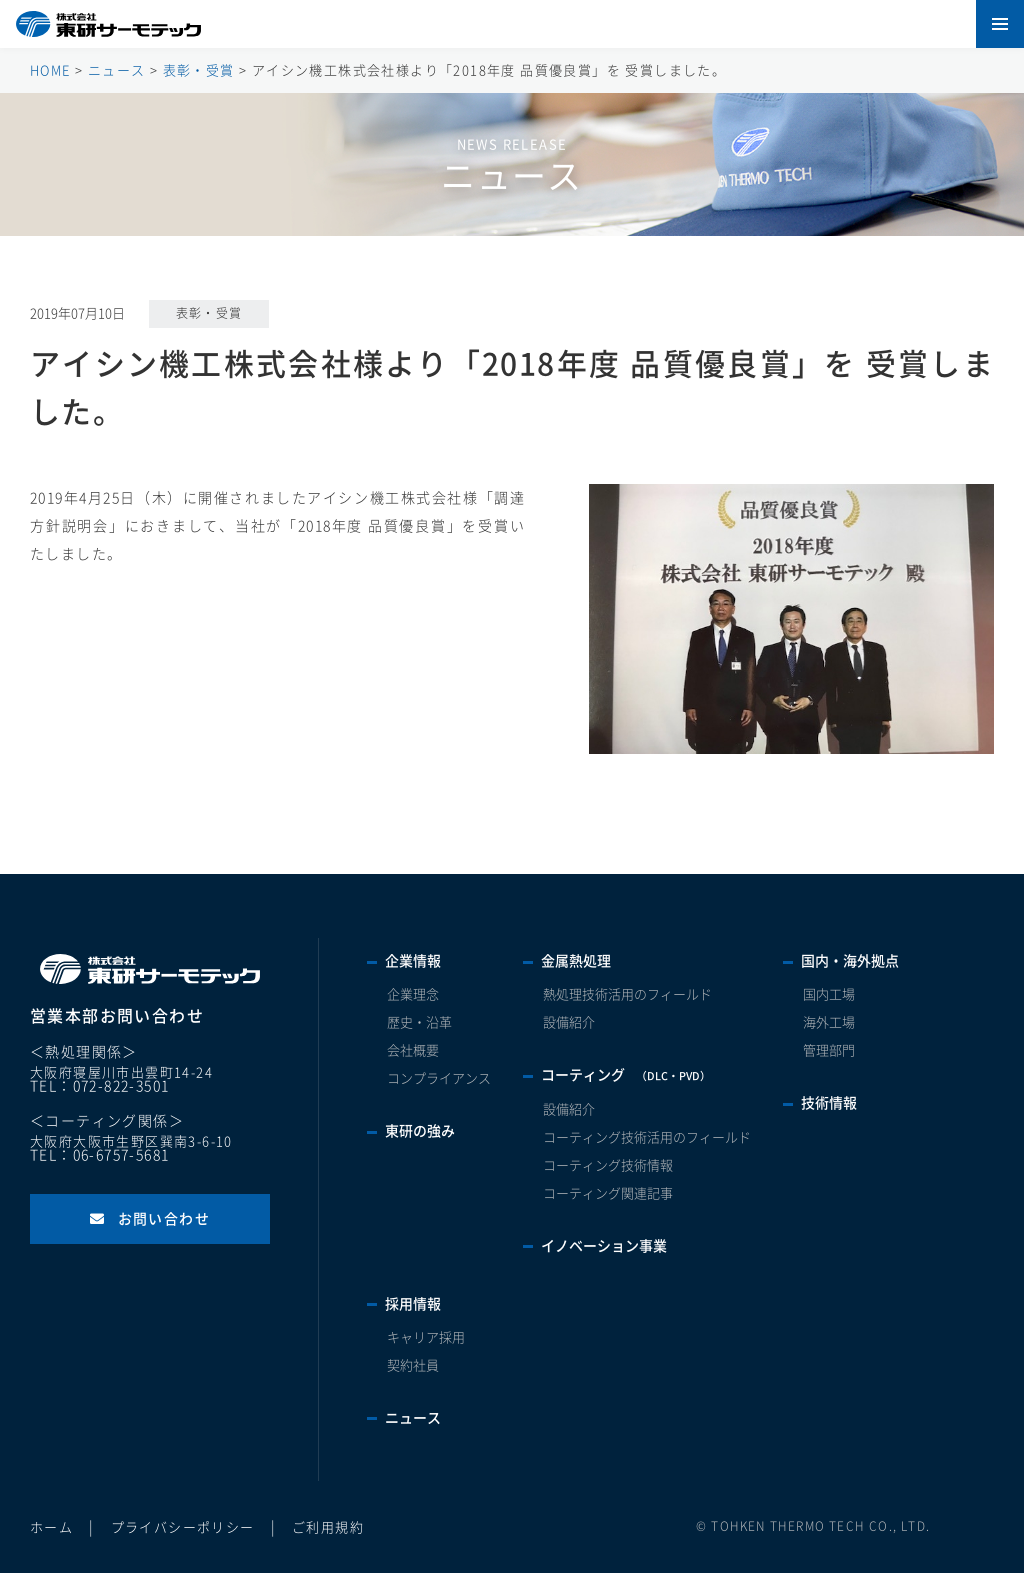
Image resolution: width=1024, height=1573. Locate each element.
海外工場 (829, 1022)
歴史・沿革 (419, 1022)
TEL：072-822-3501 (99, 1086)
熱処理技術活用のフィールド (627, 994)
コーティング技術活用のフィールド (647, 1137)
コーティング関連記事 (608, 1193)
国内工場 (829, 994)
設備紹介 (569, 1022)
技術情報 (829, 1103)
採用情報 (413, 1304)
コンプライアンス (439, 1078)
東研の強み (420, 1131)
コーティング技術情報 (608, 1165)
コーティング (626, 1075)
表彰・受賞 (209, 313)
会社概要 (413, 1050)
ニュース (413, 1418)
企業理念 (413, 994)
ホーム (51, 1527)
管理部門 (829, 1050)
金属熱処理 (576, 961)
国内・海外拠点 (850, 961)
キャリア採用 (426, 1337)
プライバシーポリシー (183, 1527)
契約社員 (413, 1365)
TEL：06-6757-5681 (99, 1155)
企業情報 (413, 961)
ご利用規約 (328, 1527)
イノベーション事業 (604, 1246)
